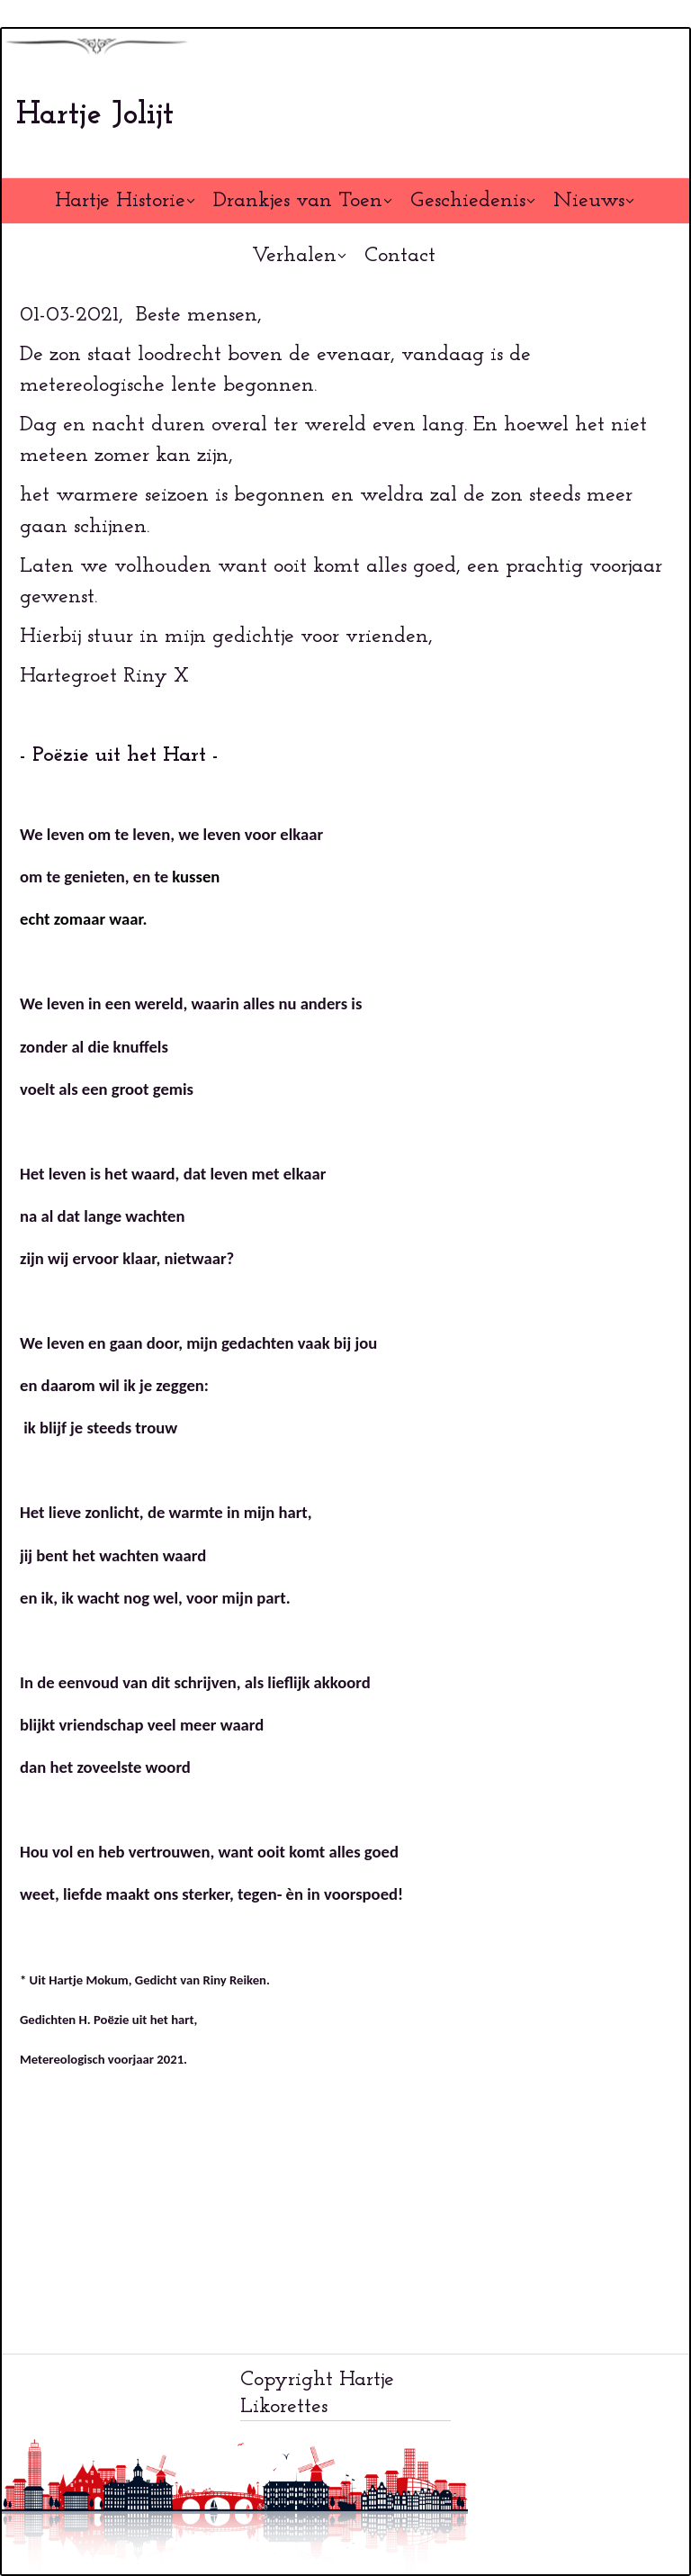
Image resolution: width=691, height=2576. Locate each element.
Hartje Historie (120, 201)
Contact (399, 256)
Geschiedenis (467, 201)
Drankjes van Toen (297, 201)
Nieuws (588, 201)
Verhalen (294, 256)
